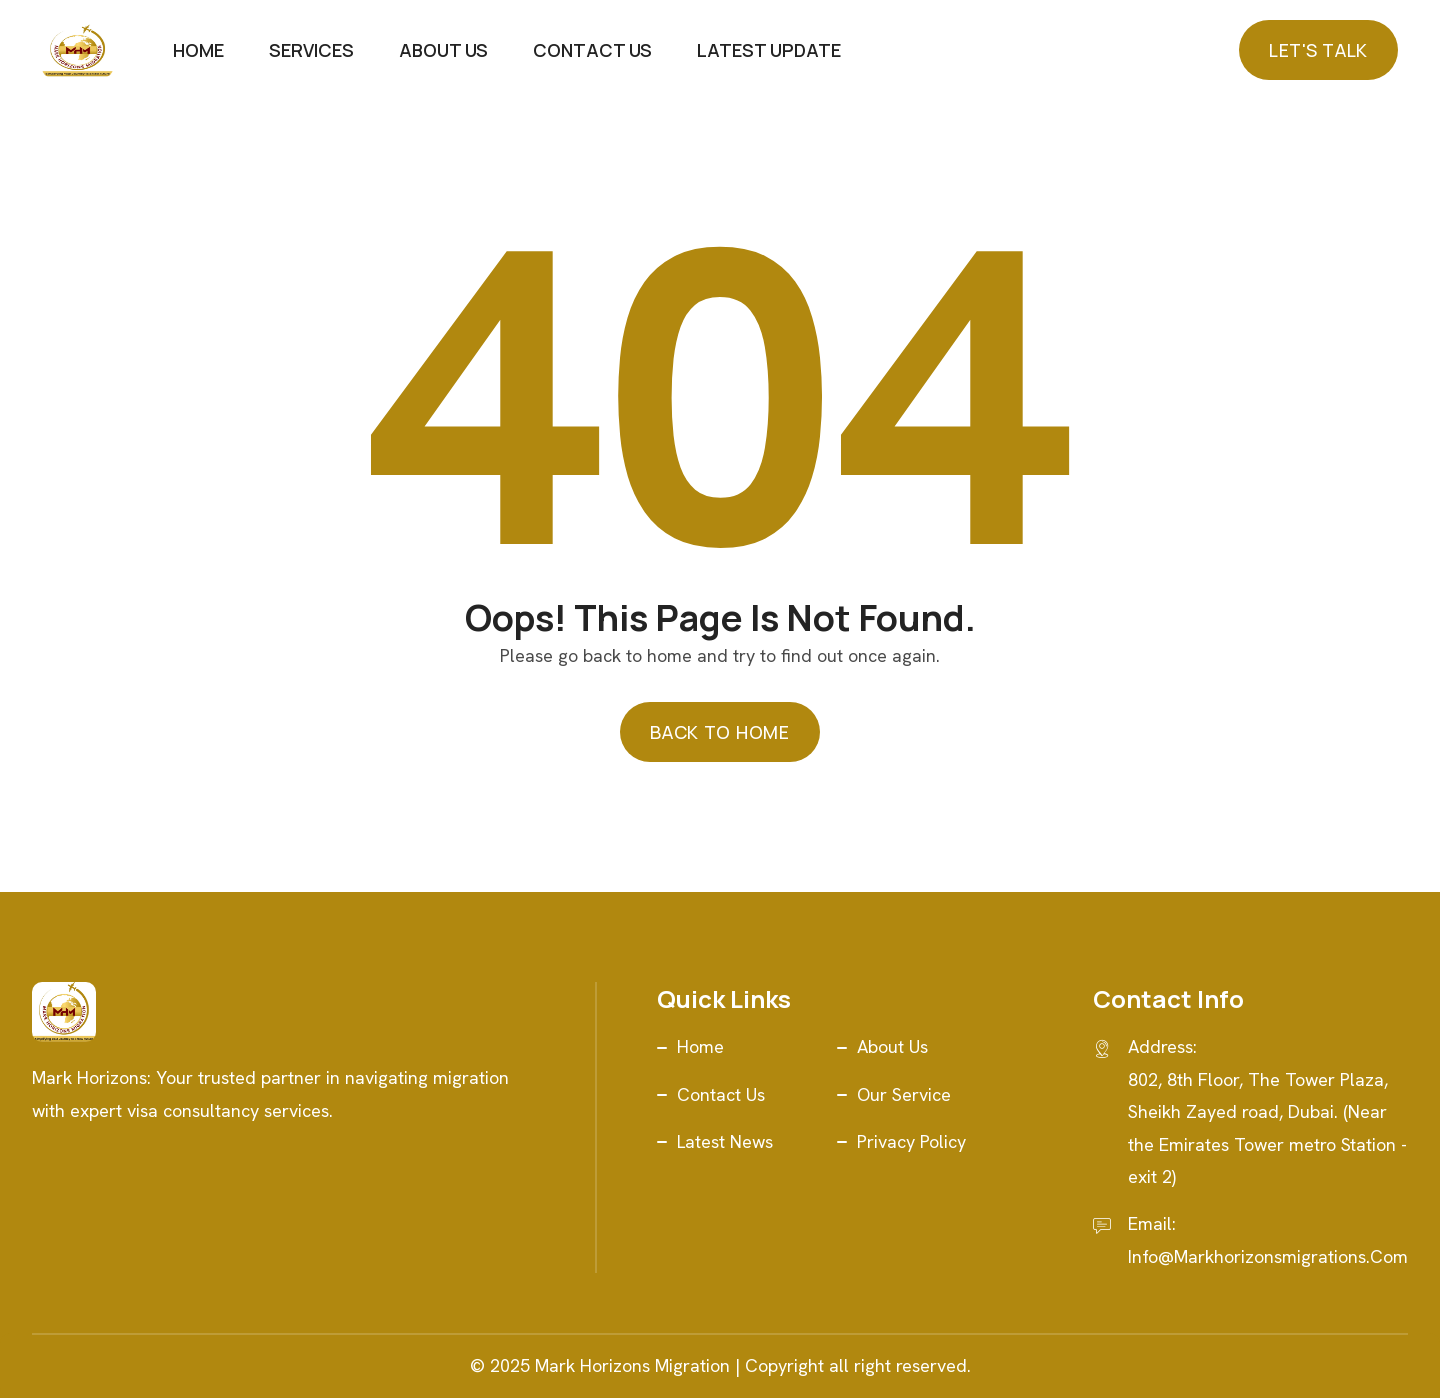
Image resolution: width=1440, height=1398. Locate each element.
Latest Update (769, 50)
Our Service (904, 1094)
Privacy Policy (911, 1141)
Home (198, 50)
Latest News (725, 1141)
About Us (443, 50)
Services (311, 50)
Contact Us (592, 50)
